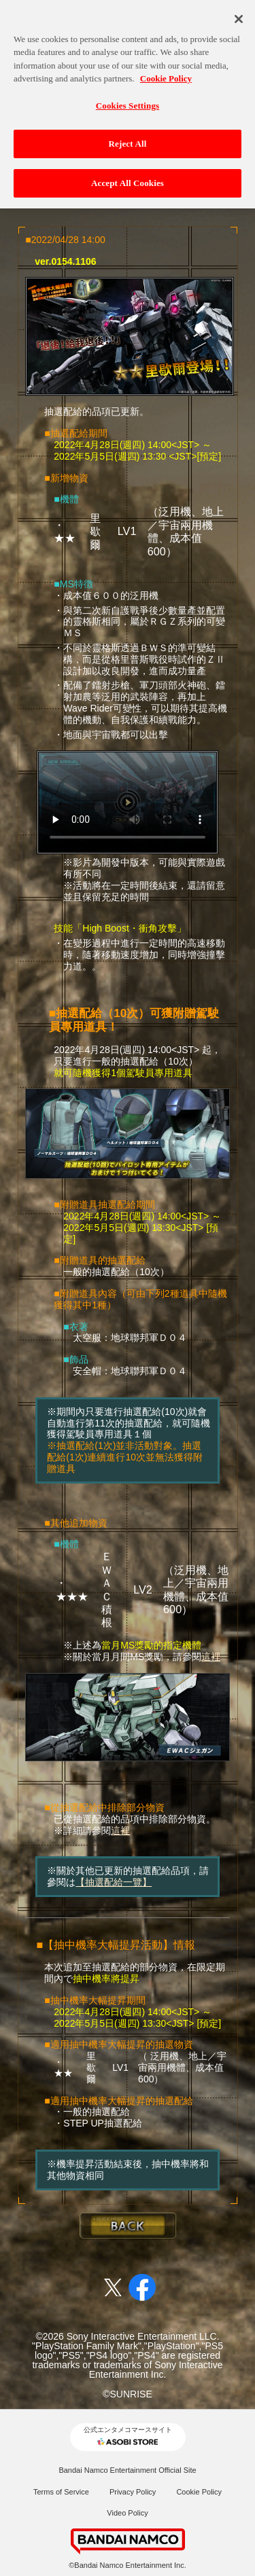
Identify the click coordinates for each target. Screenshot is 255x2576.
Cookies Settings (127, 97)
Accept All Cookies (127, 174)
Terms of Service (61, 2492)
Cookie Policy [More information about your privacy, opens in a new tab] (166, 70)
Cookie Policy (199, 2492)
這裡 (210, 1656)
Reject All (128, 135)
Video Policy (127, 2513)
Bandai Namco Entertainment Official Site (127, 2470)
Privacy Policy (132, 2492)
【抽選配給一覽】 (113, 1882)
